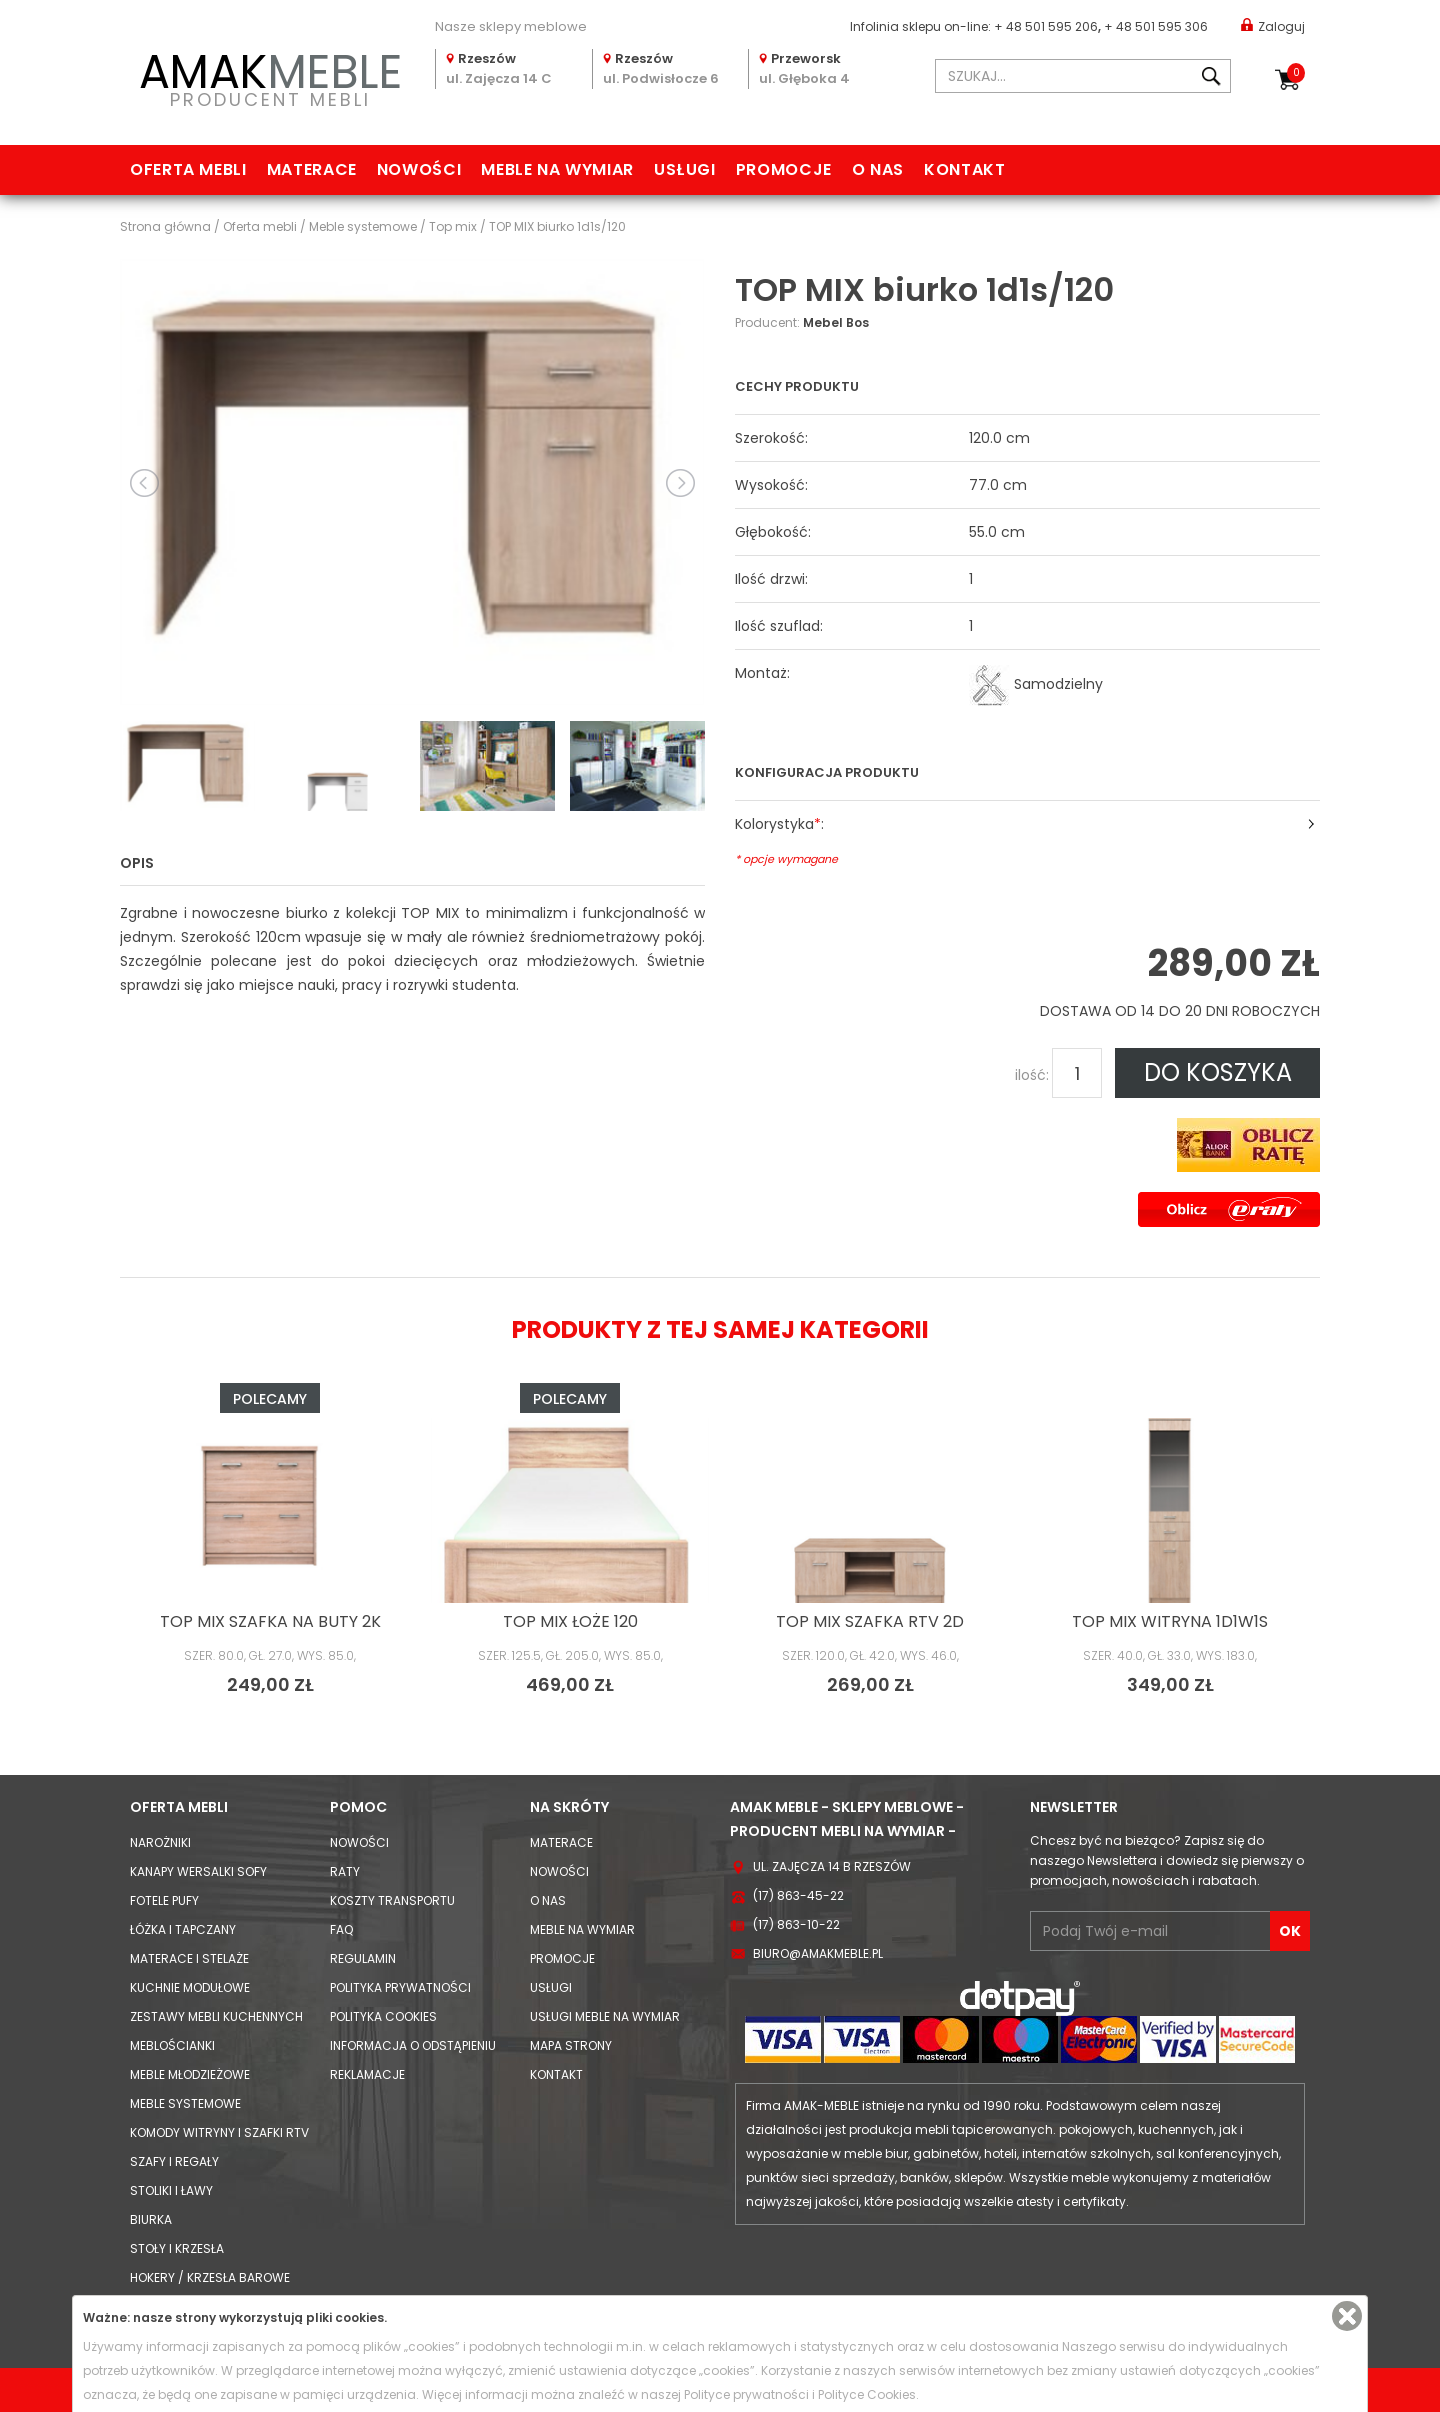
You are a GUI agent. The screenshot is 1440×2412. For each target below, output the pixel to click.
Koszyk (1296, 73)
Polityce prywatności (746, 2394)
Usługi (685, 169)
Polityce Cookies (867, 2394)
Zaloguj (1273, 25)
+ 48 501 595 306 (1156, 26)
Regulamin (363, 1958)
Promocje (784, 169)
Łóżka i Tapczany (183, 1929)
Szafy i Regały (174, 2161)
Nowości (419, 169)
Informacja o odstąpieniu (413, 2045)
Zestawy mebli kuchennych (216, 2016)
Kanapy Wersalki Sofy (198, 1871)
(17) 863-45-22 (798, 1895)
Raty (345, 1871)
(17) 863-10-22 (796, 1924)
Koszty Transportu (392, 1900)
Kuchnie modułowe (190, 1987)
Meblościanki (172, 2045)
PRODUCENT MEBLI (270, 76)
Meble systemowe (185, 2103)
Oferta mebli (188, 169)
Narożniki (160, 1842)
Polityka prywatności (400, 1987)
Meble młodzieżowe (190, 2074)
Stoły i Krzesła (177, 2248)
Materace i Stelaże (189, 1958)
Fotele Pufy (164, 1900)
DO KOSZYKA (1218, 1072)
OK (1290, 1931)
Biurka (151, 2219)
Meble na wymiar (557, 169)
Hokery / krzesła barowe (210, 2277)
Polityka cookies (383, 2016)
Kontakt (964, 169)
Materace (312, 169)
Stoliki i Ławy (171, 2190)
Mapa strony (571, 2045)
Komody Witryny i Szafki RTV (219, 2132)
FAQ (341, 1929)
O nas (878, 169)
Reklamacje (367, 2074)
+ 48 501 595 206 (1046, 26)
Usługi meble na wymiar (605, 2016)
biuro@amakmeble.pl (818, 1953)
